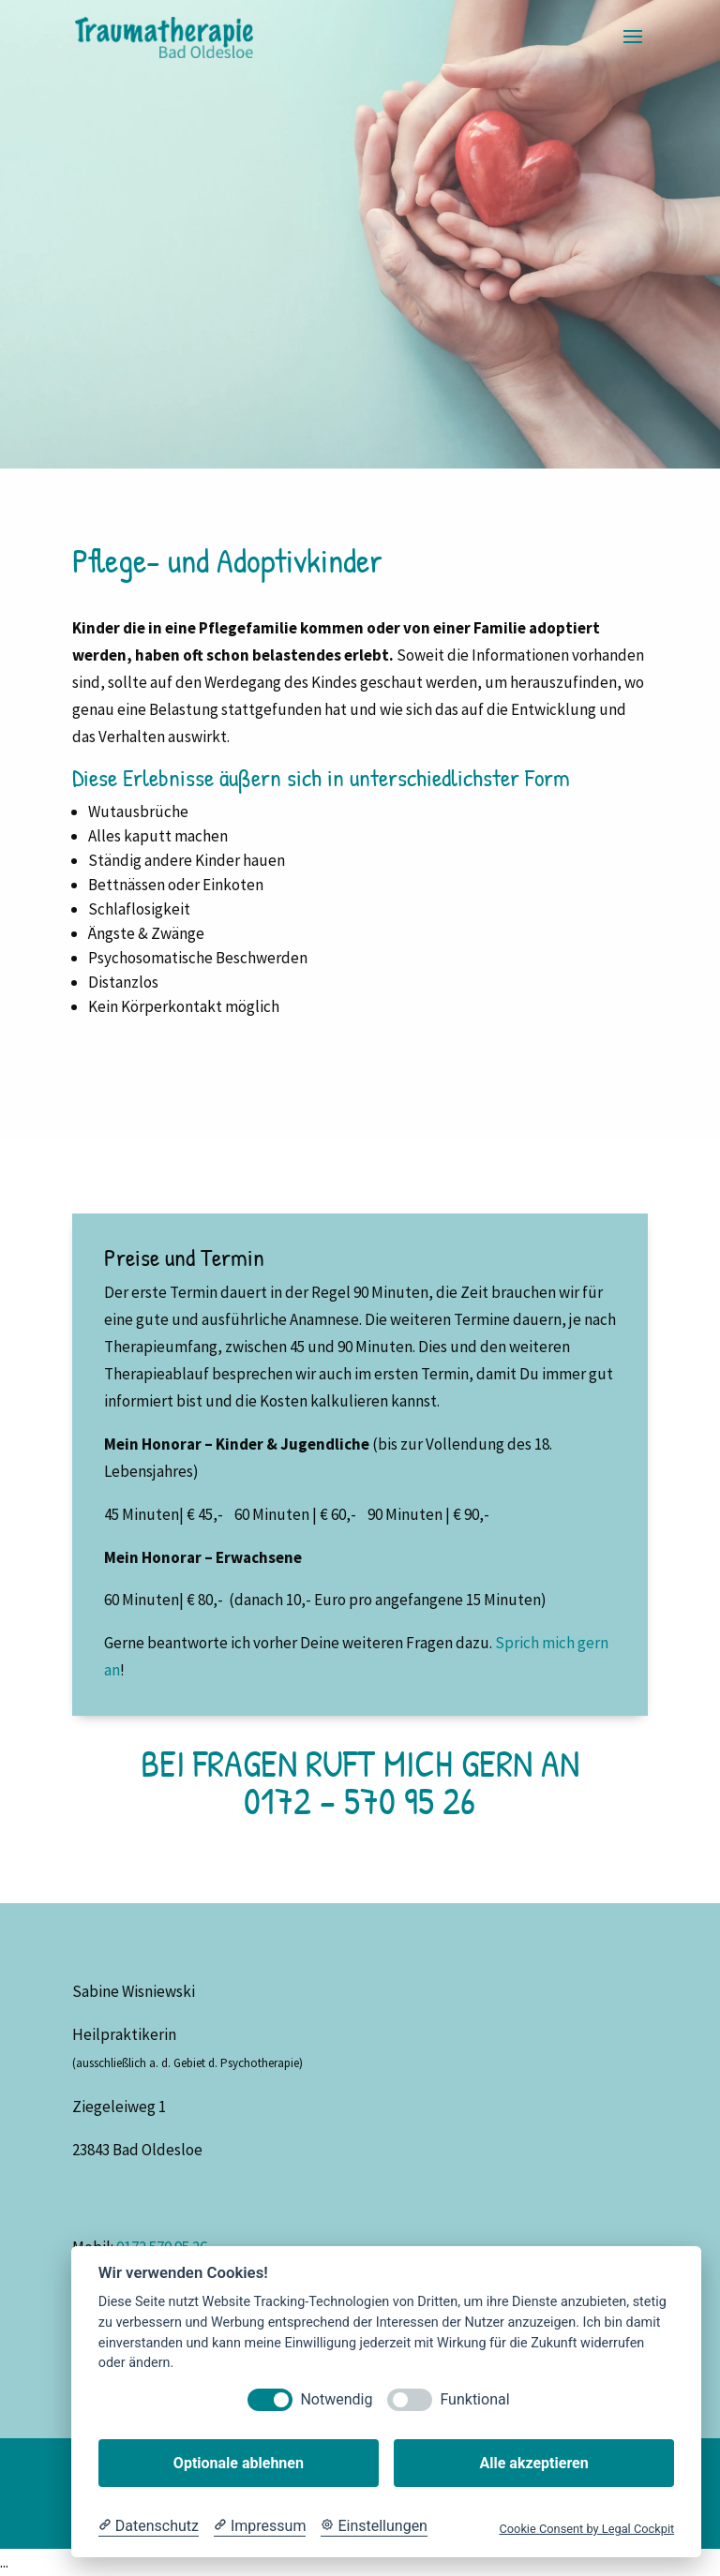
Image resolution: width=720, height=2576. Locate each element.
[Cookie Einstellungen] (374, 2526)
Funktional (474, 2399)
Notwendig (336, 2399)
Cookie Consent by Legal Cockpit (586, 2529)
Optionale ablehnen (238, 2463)
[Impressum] (260, 2526)
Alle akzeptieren (533, 2463)
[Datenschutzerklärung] (148, 2526)
